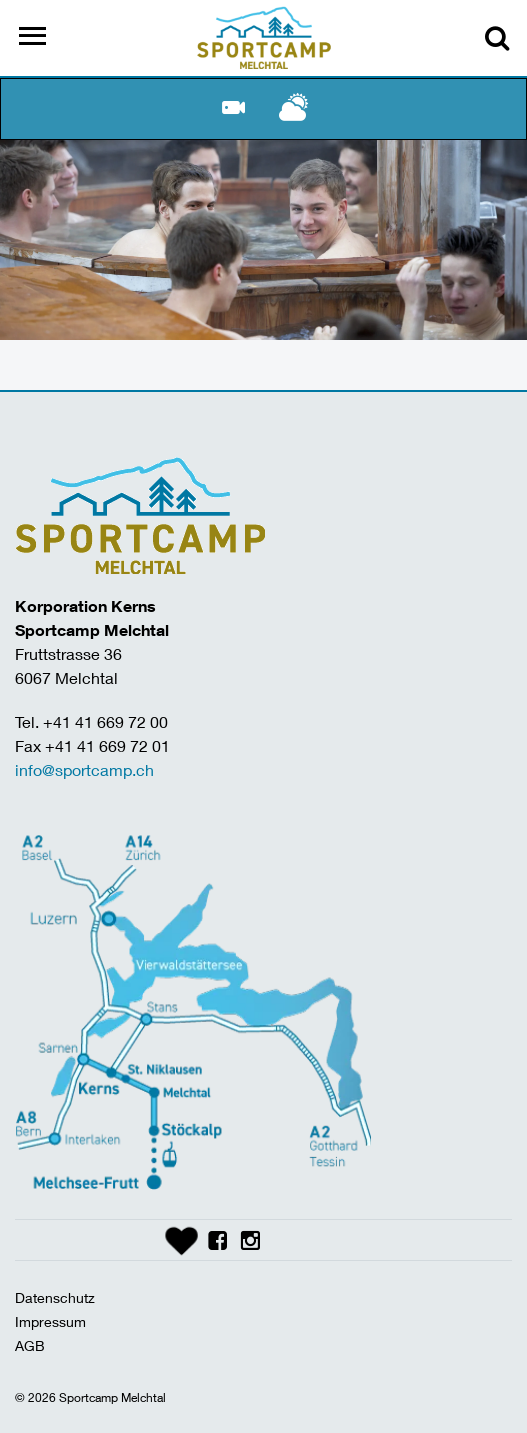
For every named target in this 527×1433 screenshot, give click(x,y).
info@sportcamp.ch (84, 769)
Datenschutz (55, 1297)
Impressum (50, 1321)
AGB (30, 1345)
